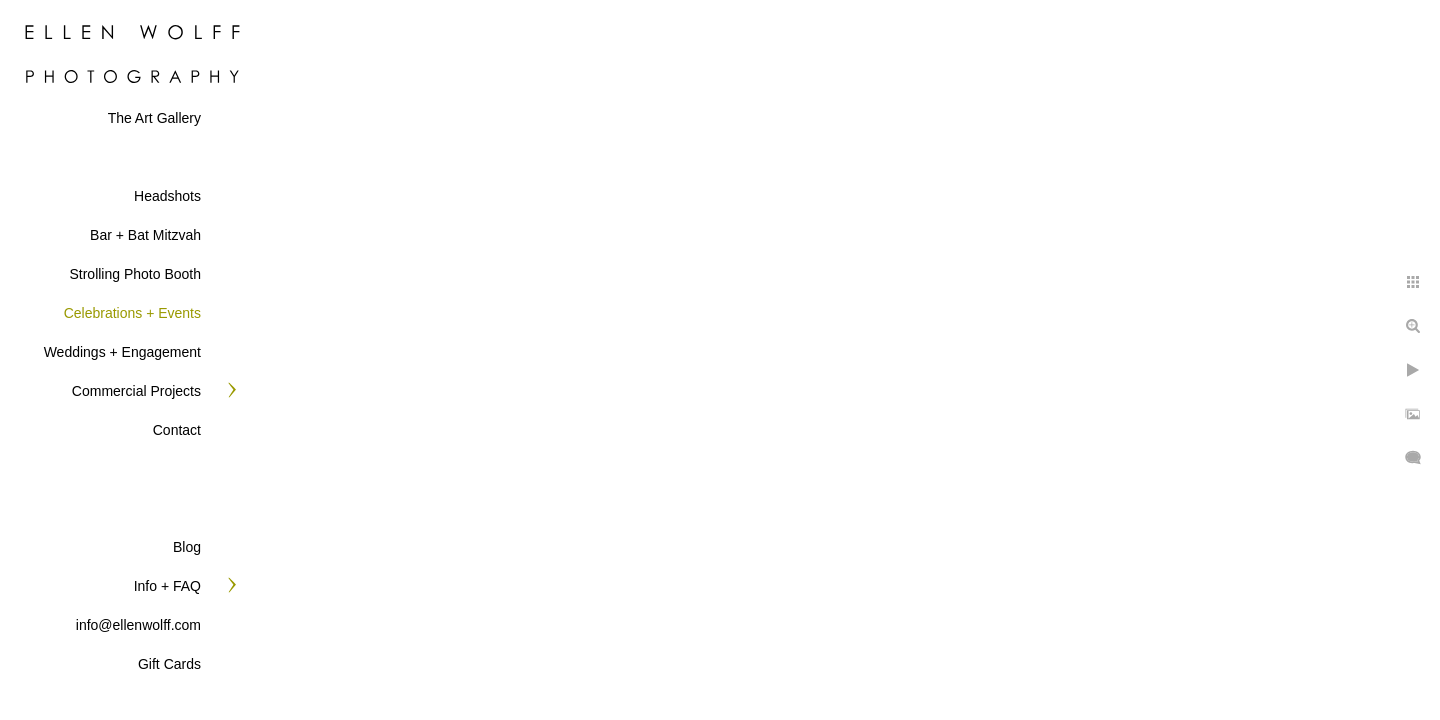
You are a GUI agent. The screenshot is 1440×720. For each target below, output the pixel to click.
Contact (177, 430)
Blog (187, 547)
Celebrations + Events (132, 313)
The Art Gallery (154, 118)
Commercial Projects (136, 391)
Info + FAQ (167, 586)
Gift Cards (169, 664)
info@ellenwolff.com (138, 625)
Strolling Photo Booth (135, 274)
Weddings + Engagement (122, 352)
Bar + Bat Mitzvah (145, 235)
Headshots (167, 196)
